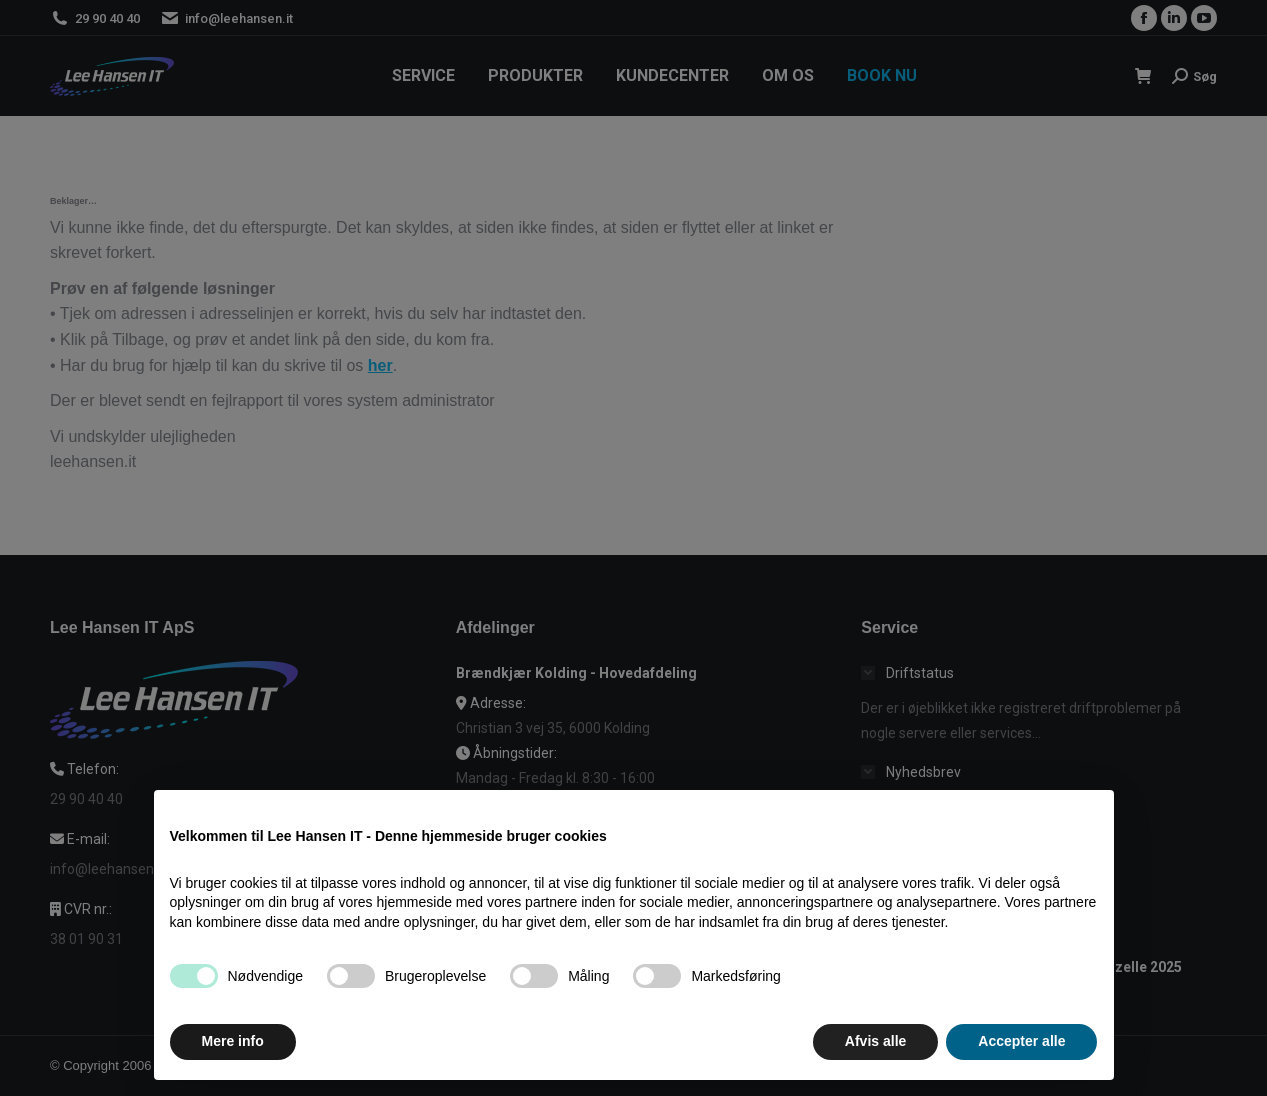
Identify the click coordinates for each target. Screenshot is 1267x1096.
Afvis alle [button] (875, 1056)
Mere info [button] (233, 1056)
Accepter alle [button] (1021, 1056)
